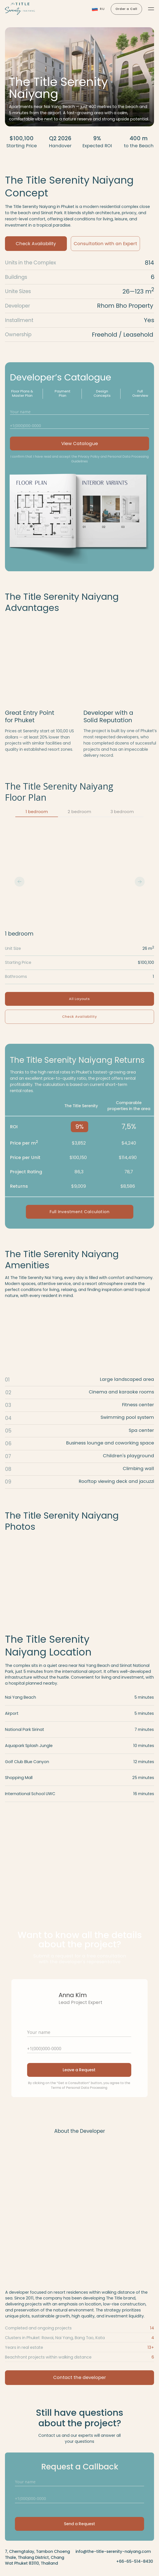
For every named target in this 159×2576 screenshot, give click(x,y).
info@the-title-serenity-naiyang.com (113, 2551)
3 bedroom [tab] (122, 812)
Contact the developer (79, 2377)
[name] (79, 412)
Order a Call (126, 9)
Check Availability (36, 243)
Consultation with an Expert (105, 243)
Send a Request (79, 2524)
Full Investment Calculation (80, 1212)
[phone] (79, 426)
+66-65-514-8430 (134, 2561)
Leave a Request (79, 2070)
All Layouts (79, 998)
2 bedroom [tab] (79, 812)
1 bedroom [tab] (36, 812)
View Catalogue (79, 443)
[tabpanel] (79, 930)
